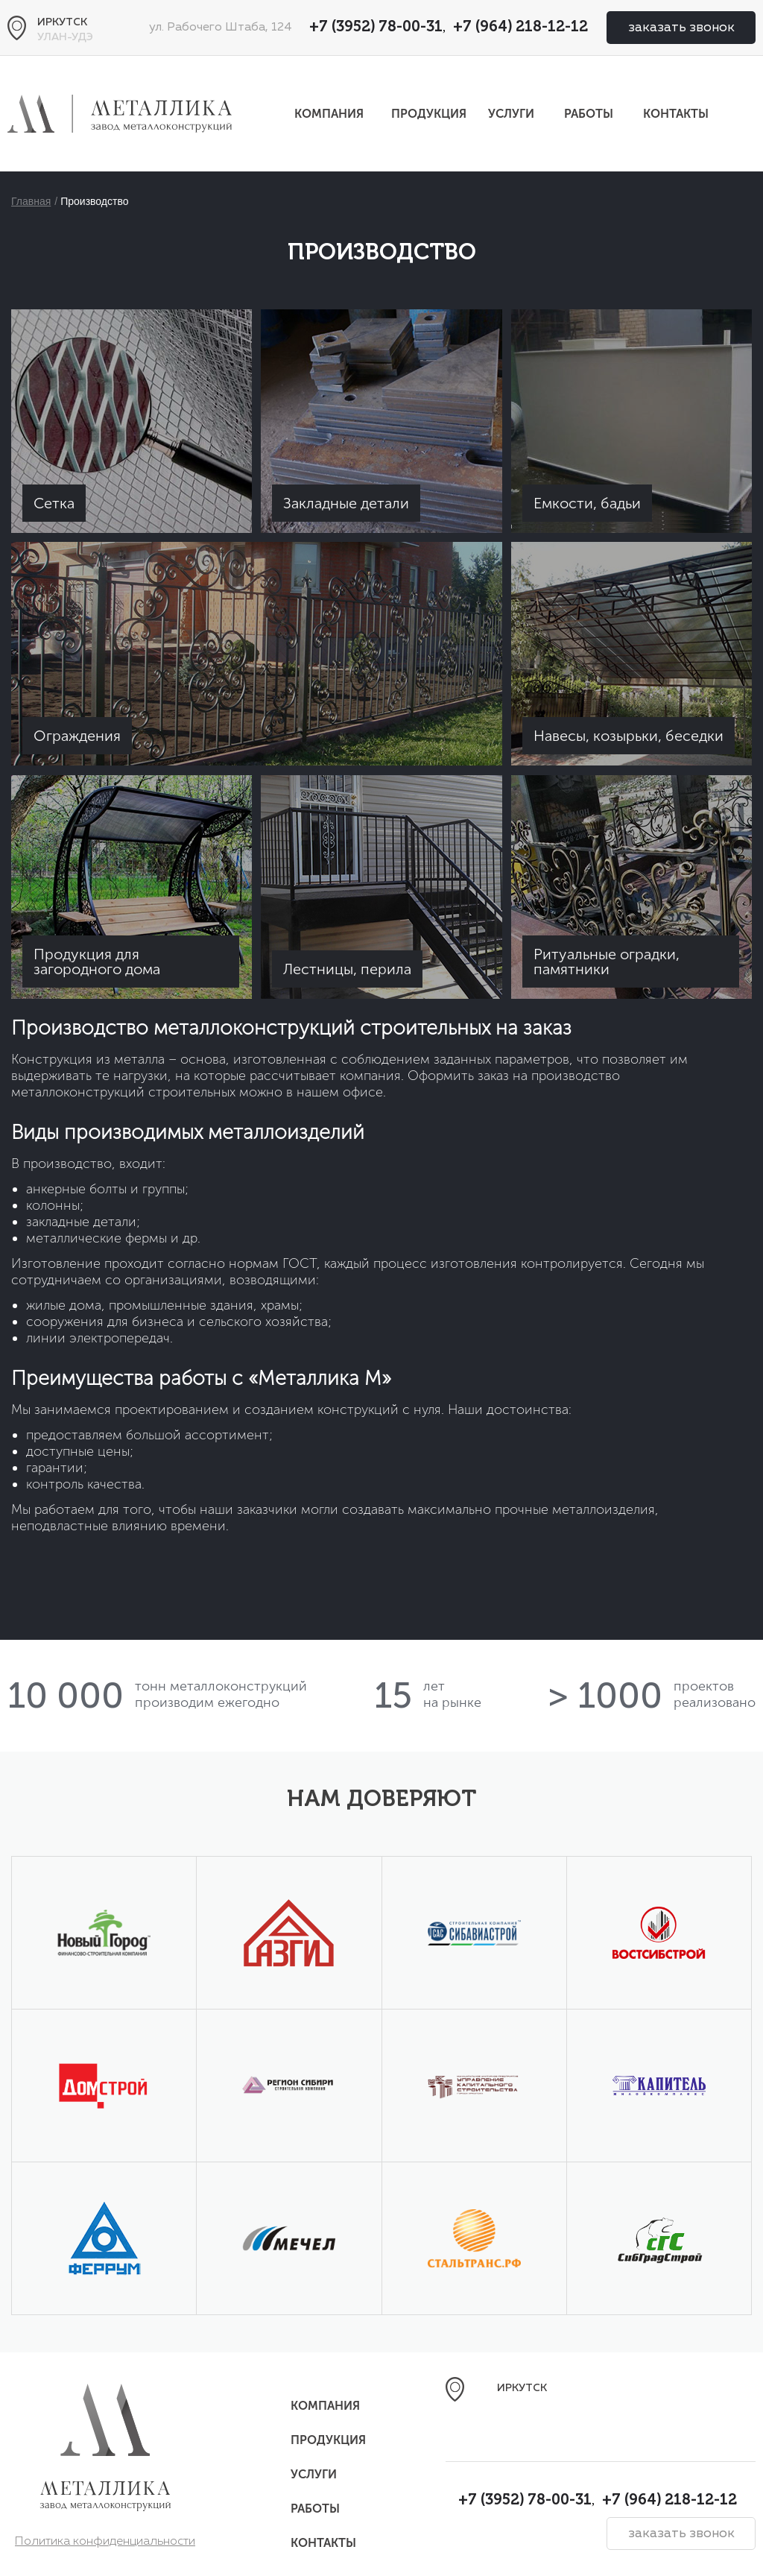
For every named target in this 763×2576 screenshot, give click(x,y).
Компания (329, 114)
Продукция (428, 114)
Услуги (511, 114)
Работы (588, 114)
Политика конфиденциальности (105, 2542)
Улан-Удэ (65, 37)
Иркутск (62, 22)
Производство (94, 201)
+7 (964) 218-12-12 (520, 27)
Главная (31, 201)
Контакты (676, 114)
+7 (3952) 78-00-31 (376, 27)
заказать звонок (681, 27)
